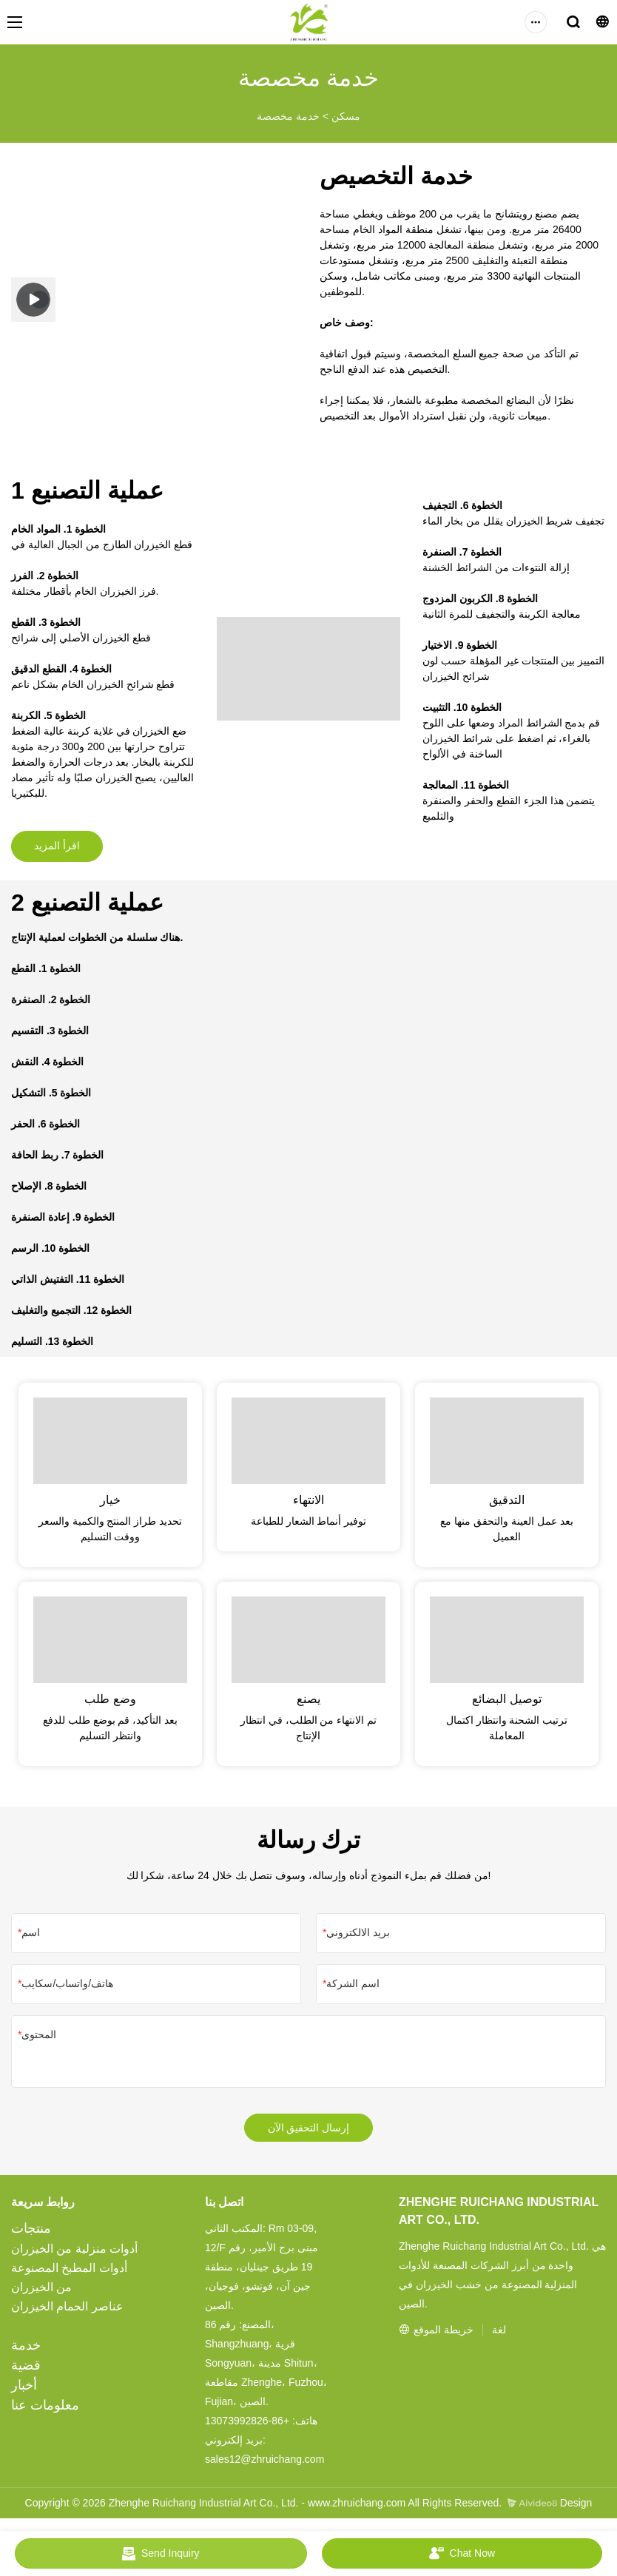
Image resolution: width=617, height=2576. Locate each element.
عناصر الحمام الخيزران (67, 2312)
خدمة (26, 2351)
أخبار (24, 2391)
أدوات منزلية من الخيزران (74, 2254)
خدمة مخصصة (288, 116)
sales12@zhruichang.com (264, 2465)
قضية (26, 2371)
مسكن (345, 116)
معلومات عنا (45, 2411)
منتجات (31, 2234)
